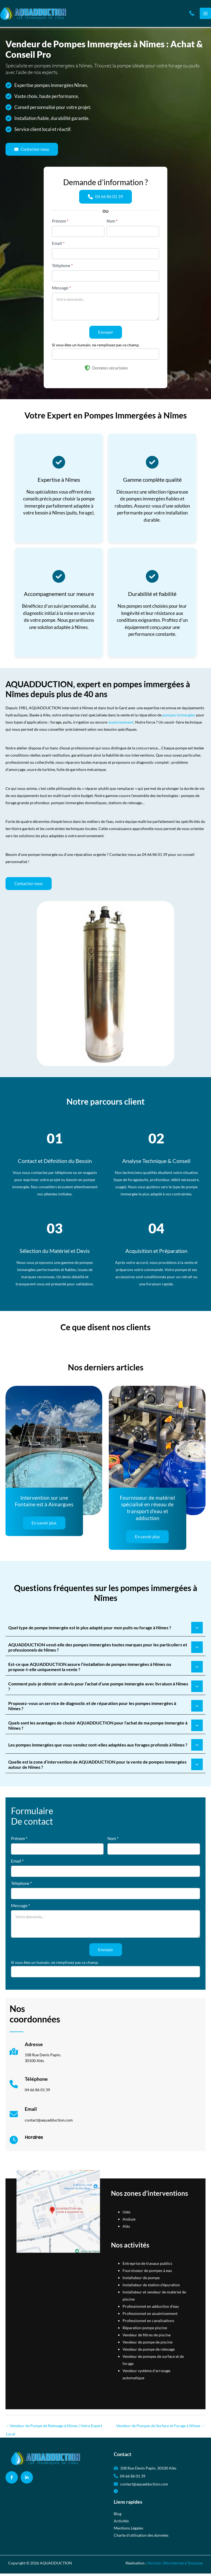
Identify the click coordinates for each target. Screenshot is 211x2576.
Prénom (60, 224)
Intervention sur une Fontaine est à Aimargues (44, 1504)
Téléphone (62, 268)
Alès (126, 2228)
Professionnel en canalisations (148, 2323)
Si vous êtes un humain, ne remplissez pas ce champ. (96, 348)
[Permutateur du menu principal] (205, 15)
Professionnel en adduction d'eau (151, 2309)
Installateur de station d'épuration (151, 2287)
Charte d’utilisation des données (141, 2537)
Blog (117, 2516)
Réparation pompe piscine (145, 2330)
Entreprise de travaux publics (147, 2266)
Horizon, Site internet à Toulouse (175, 2565)
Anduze (129, 2221)
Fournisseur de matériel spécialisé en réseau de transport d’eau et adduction (147, 1511)
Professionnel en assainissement (150, 2316)
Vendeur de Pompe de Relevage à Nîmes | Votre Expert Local (54, 2429)
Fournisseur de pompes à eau (147, 2273)
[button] (191, 15)
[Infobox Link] (35, 2057)
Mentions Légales (128, 2530)
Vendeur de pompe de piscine (148, 2344)
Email (58, 246)
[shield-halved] (87, 371)
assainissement (121, 725)
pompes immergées (178, 718)
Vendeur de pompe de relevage (149, 2352)
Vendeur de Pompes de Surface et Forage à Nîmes (160, 2428)
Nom (112, 224)
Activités (121, 2523)
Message (61, 291)
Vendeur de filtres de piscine (147, 2337)
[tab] (105, 1630)
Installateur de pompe (141, 2280)
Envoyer (105, 335)
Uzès (127, 2214)
